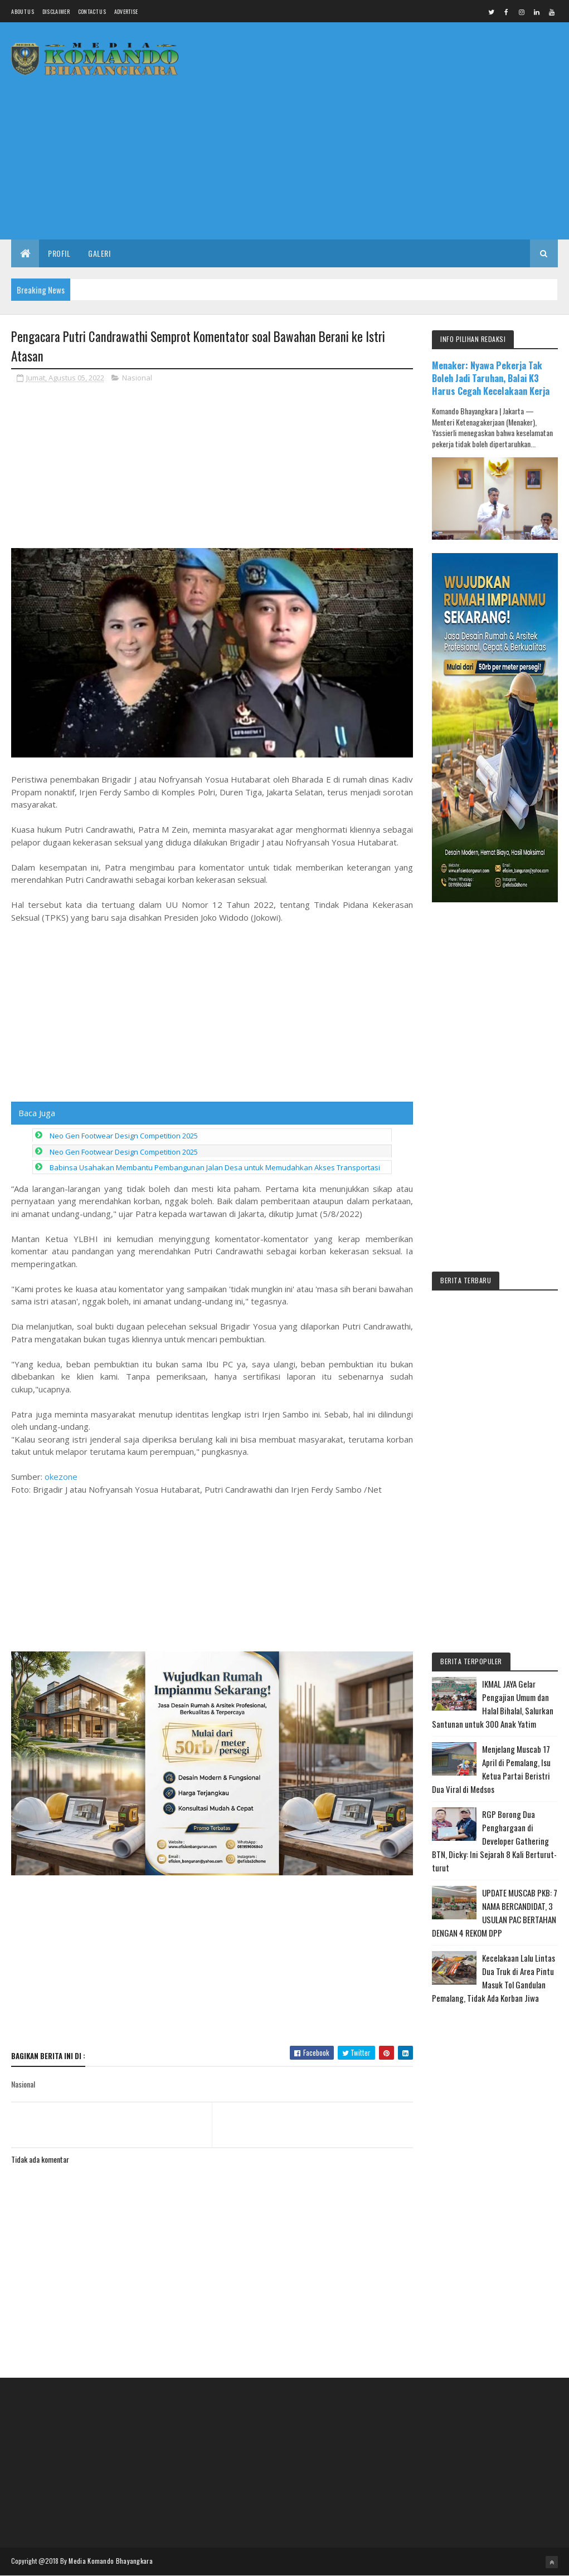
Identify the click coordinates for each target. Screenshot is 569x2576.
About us (22, 11)
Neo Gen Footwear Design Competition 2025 (124, 1136)
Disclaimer (56, 11)
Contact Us (92, 11)
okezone (61, 1476)
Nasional (137, 378)
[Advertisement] (355, 153)
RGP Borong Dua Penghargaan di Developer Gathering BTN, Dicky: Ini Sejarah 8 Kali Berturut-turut (494, 1841)
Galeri (99, 253)
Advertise (126, 11)
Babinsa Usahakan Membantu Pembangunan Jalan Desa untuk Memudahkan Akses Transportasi (215, 1167)
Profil (59, 253)
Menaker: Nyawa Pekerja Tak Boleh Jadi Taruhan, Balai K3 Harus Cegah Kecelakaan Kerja (490, 378)
